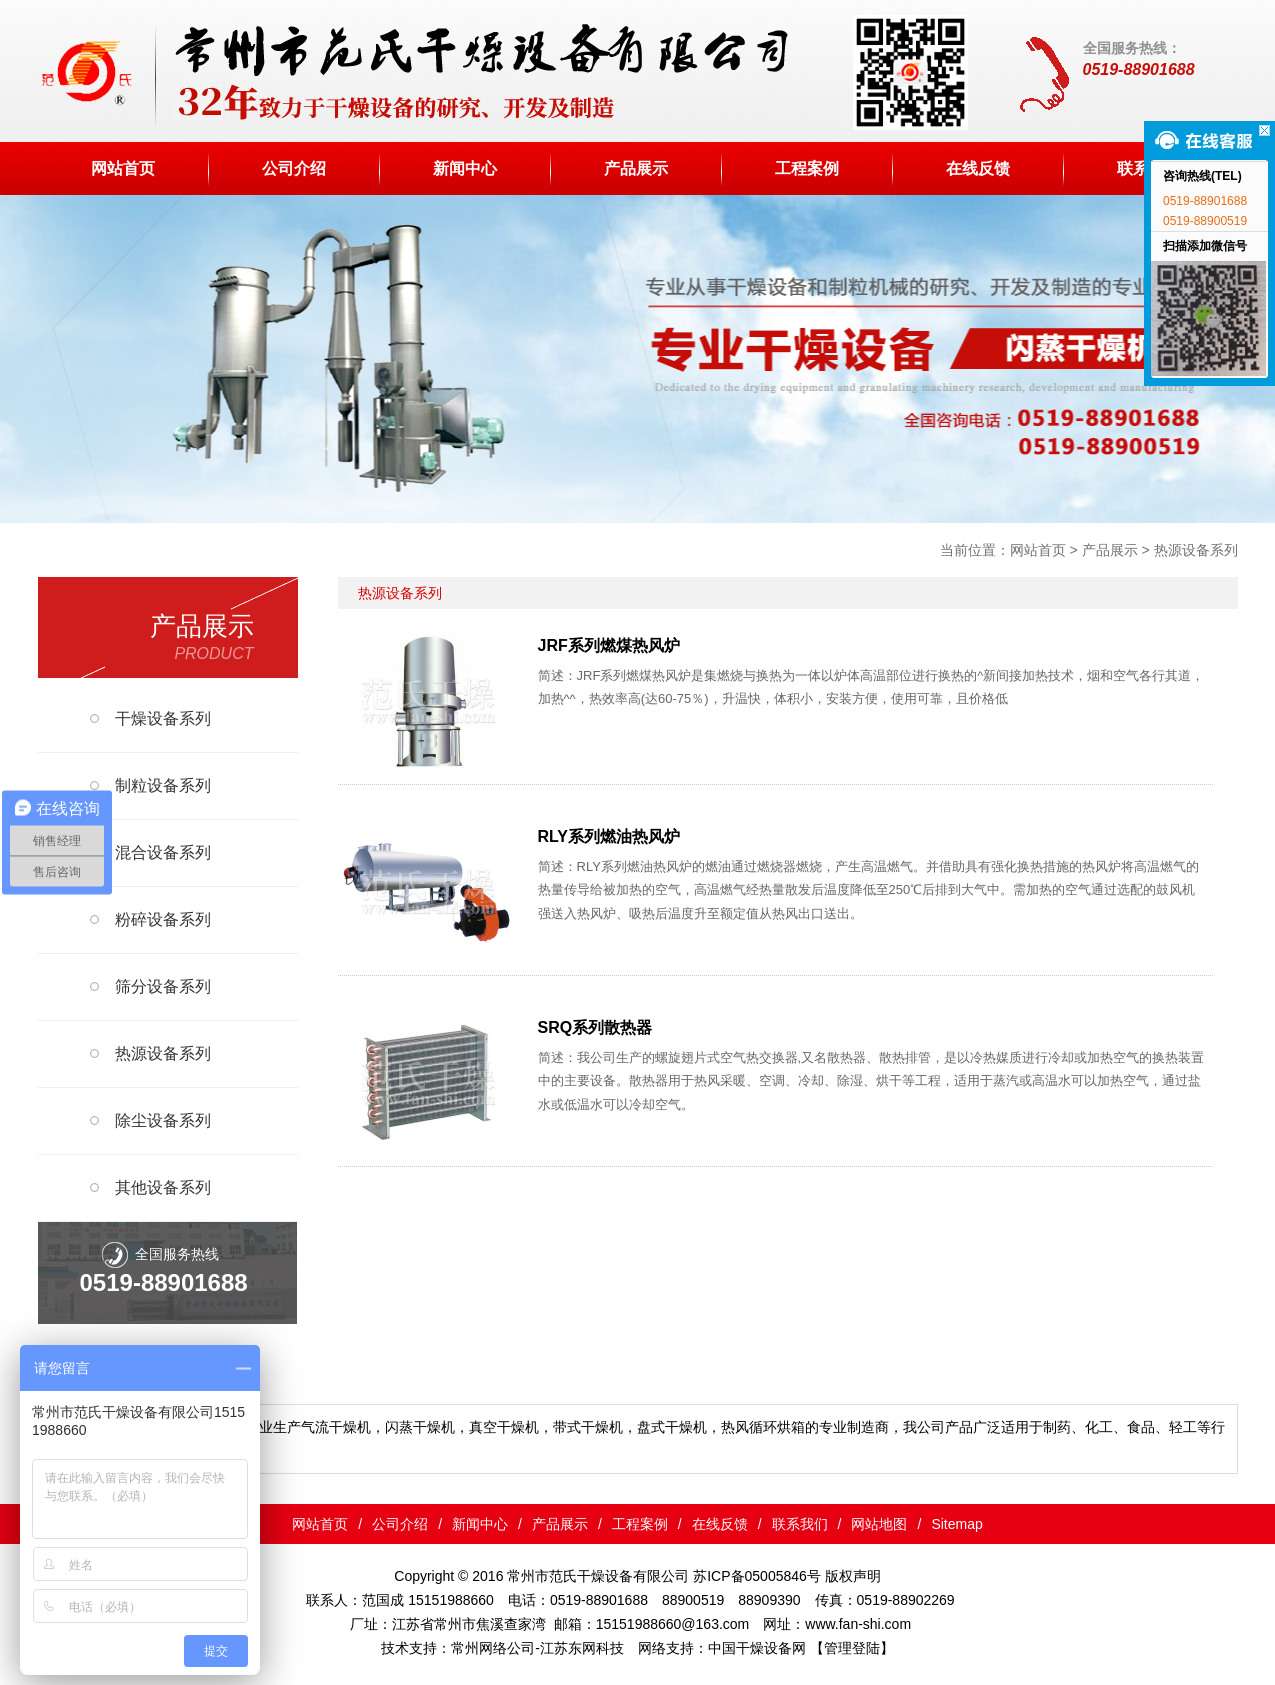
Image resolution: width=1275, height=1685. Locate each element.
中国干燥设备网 (757, 1648)
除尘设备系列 (163, 1120)
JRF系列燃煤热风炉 (609, 645)
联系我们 (800, 1524)
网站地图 (879, 1524)
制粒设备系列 (163, 785)
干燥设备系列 (163, 718)
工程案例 (807, 168)
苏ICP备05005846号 (757, 1576)
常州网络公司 (493, 1648)
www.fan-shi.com (858, 1624)
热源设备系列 (1196, 550)
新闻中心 (465, 168)
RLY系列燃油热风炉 (609, 836)
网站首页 (123, 168)
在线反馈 (978, 168)
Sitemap (956, 1524)
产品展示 (636, 168)
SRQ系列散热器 (595, 1027)
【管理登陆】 (852, 1648)
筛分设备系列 (163, 986)
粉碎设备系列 (163, 919)
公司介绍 (294, 168)
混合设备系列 (163, 852)
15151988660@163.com (673, 1624)
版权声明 (853, 1576)
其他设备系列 (163, 1187)
